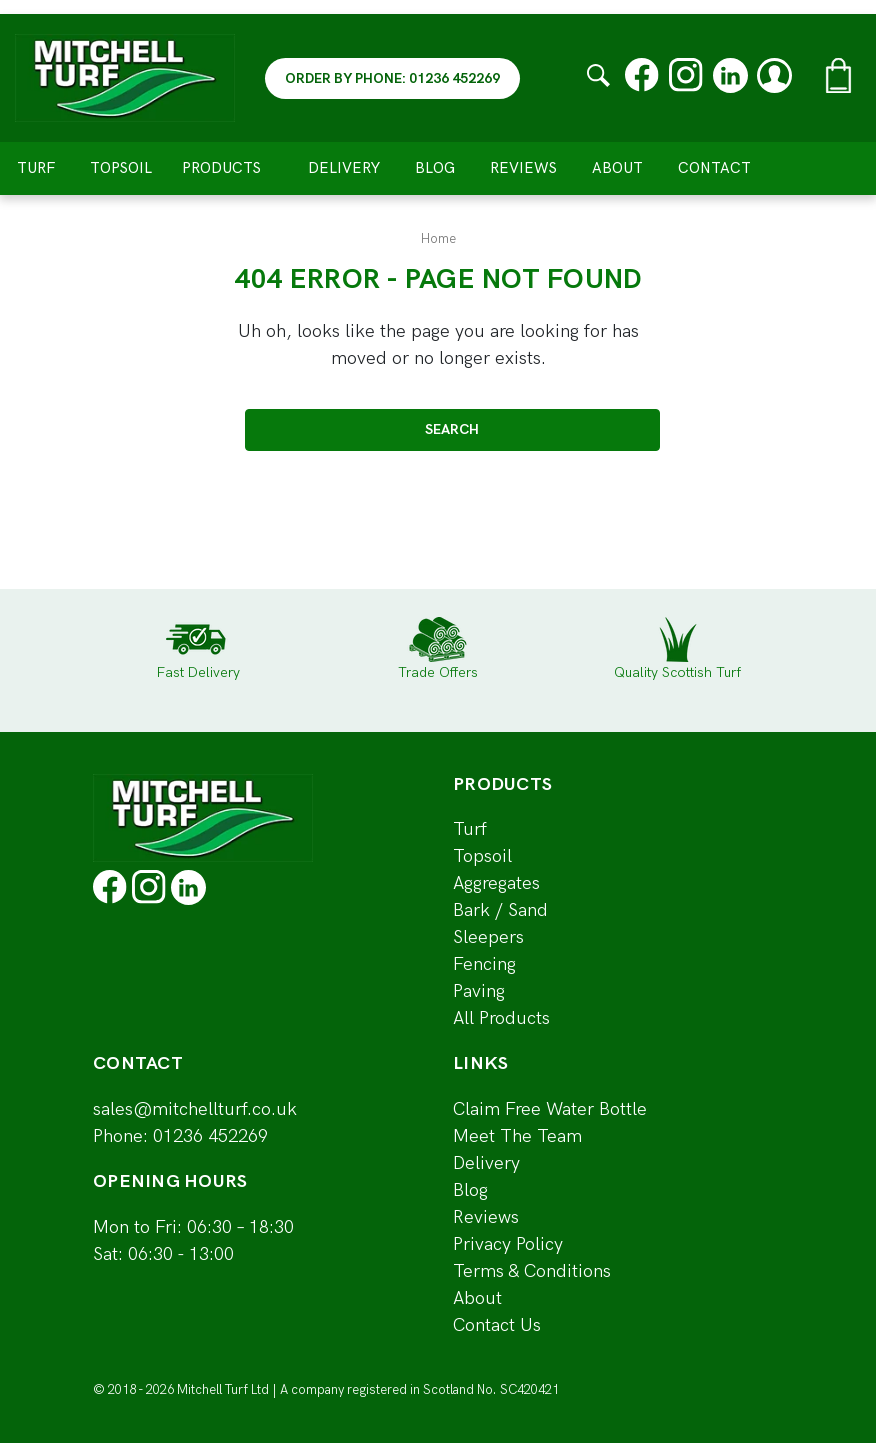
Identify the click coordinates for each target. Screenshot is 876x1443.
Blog (435, 168)
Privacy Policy (508, 1244)
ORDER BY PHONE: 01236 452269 (392, 78)
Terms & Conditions (532, 1271)
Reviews (523, 168)
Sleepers (488, 937)
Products (230, 168)
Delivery (344, 168)
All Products (501, 1018)
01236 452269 (210, 1136)
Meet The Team (517, 1136)
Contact (714, 168)
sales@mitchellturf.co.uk (195, 1109)
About (617, 168)
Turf (36, 168)
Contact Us (497, 1325)
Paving (479, 991)
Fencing (484, 964)
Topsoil (121, 168)
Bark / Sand (500, 910)
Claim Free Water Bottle (550, 1109)
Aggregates (496, 883)
